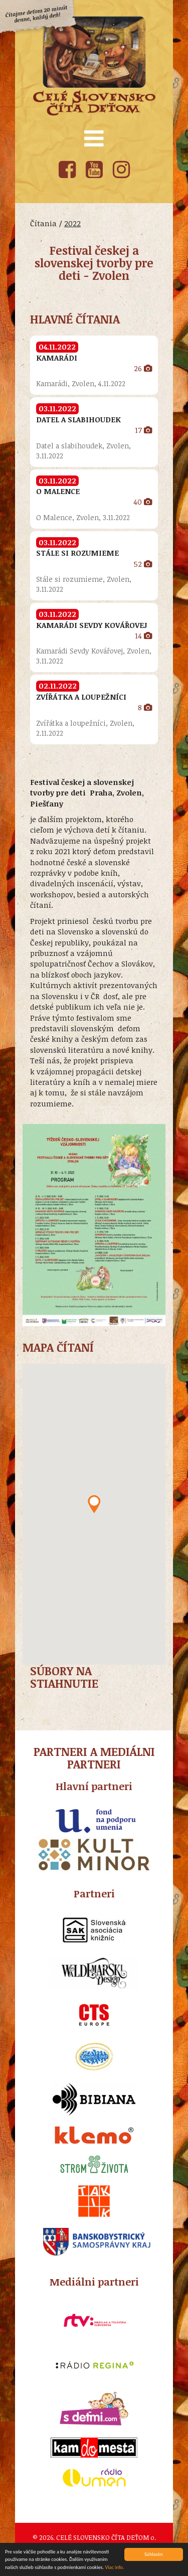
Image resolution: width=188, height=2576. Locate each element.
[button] (94, 1504)
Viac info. (114, 2567)
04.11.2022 (57, 347)
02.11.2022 (58, 686)
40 (142, 502)
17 (143, 430)
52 (143, 564)
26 (143, 368)
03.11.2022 (57, 408)
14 (143, 635)
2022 (72, 223)
